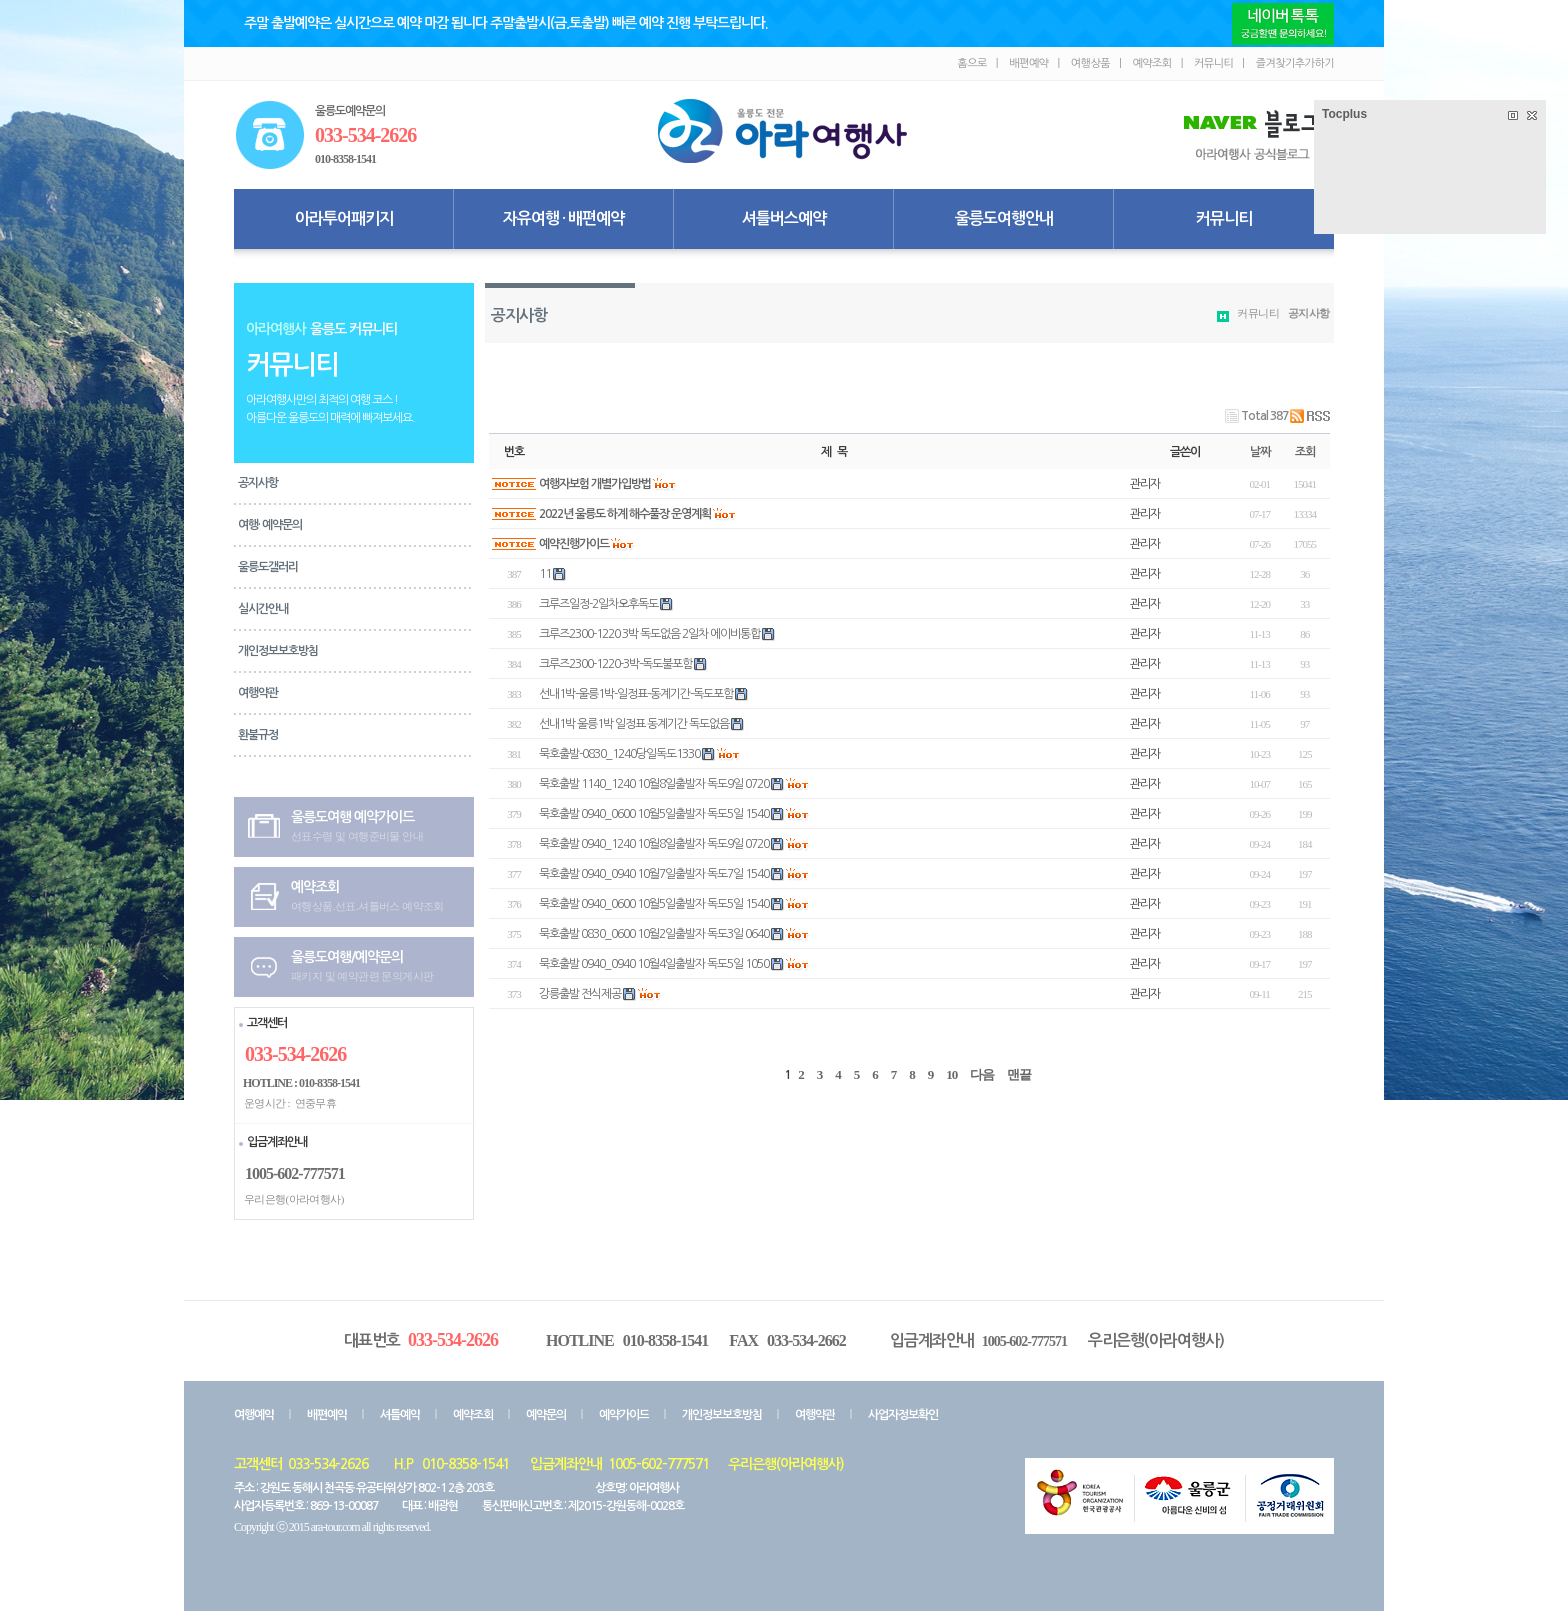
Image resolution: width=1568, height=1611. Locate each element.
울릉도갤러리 (268, 567)
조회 (1305, 452)
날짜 (1260, 452)
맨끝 (1019, 1074)
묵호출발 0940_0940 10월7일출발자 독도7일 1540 (654, 874)
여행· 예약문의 (270, 525)
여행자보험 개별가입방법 (595, 484)
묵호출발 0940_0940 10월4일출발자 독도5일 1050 (654, 964)
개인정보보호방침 (278, 651)
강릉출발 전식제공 (580, 994)
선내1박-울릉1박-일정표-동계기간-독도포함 (636, 694)
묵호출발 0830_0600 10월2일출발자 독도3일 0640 (654, 934)
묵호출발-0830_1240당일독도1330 (619, 754)
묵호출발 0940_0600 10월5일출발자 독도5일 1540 (654, 814)
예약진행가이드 (574, 544)
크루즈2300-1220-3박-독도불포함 (615, 664)
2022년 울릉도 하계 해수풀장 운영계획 (625, 514)
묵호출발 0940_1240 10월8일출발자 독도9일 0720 (654, 844)
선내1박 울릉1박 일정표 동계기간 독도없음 (634, 724)
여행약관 (258, 693)
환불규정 (258, 735)
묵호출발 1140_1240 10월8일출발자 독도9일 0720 (654, 784)
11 (545, 574)
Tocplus (1344, 114)
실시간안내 (263, 609)
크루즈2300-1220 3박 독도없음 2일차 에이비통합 (649, 634)
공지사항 (258, 483)
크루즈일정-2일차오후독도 (598, 604)
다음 (982, 1074)
